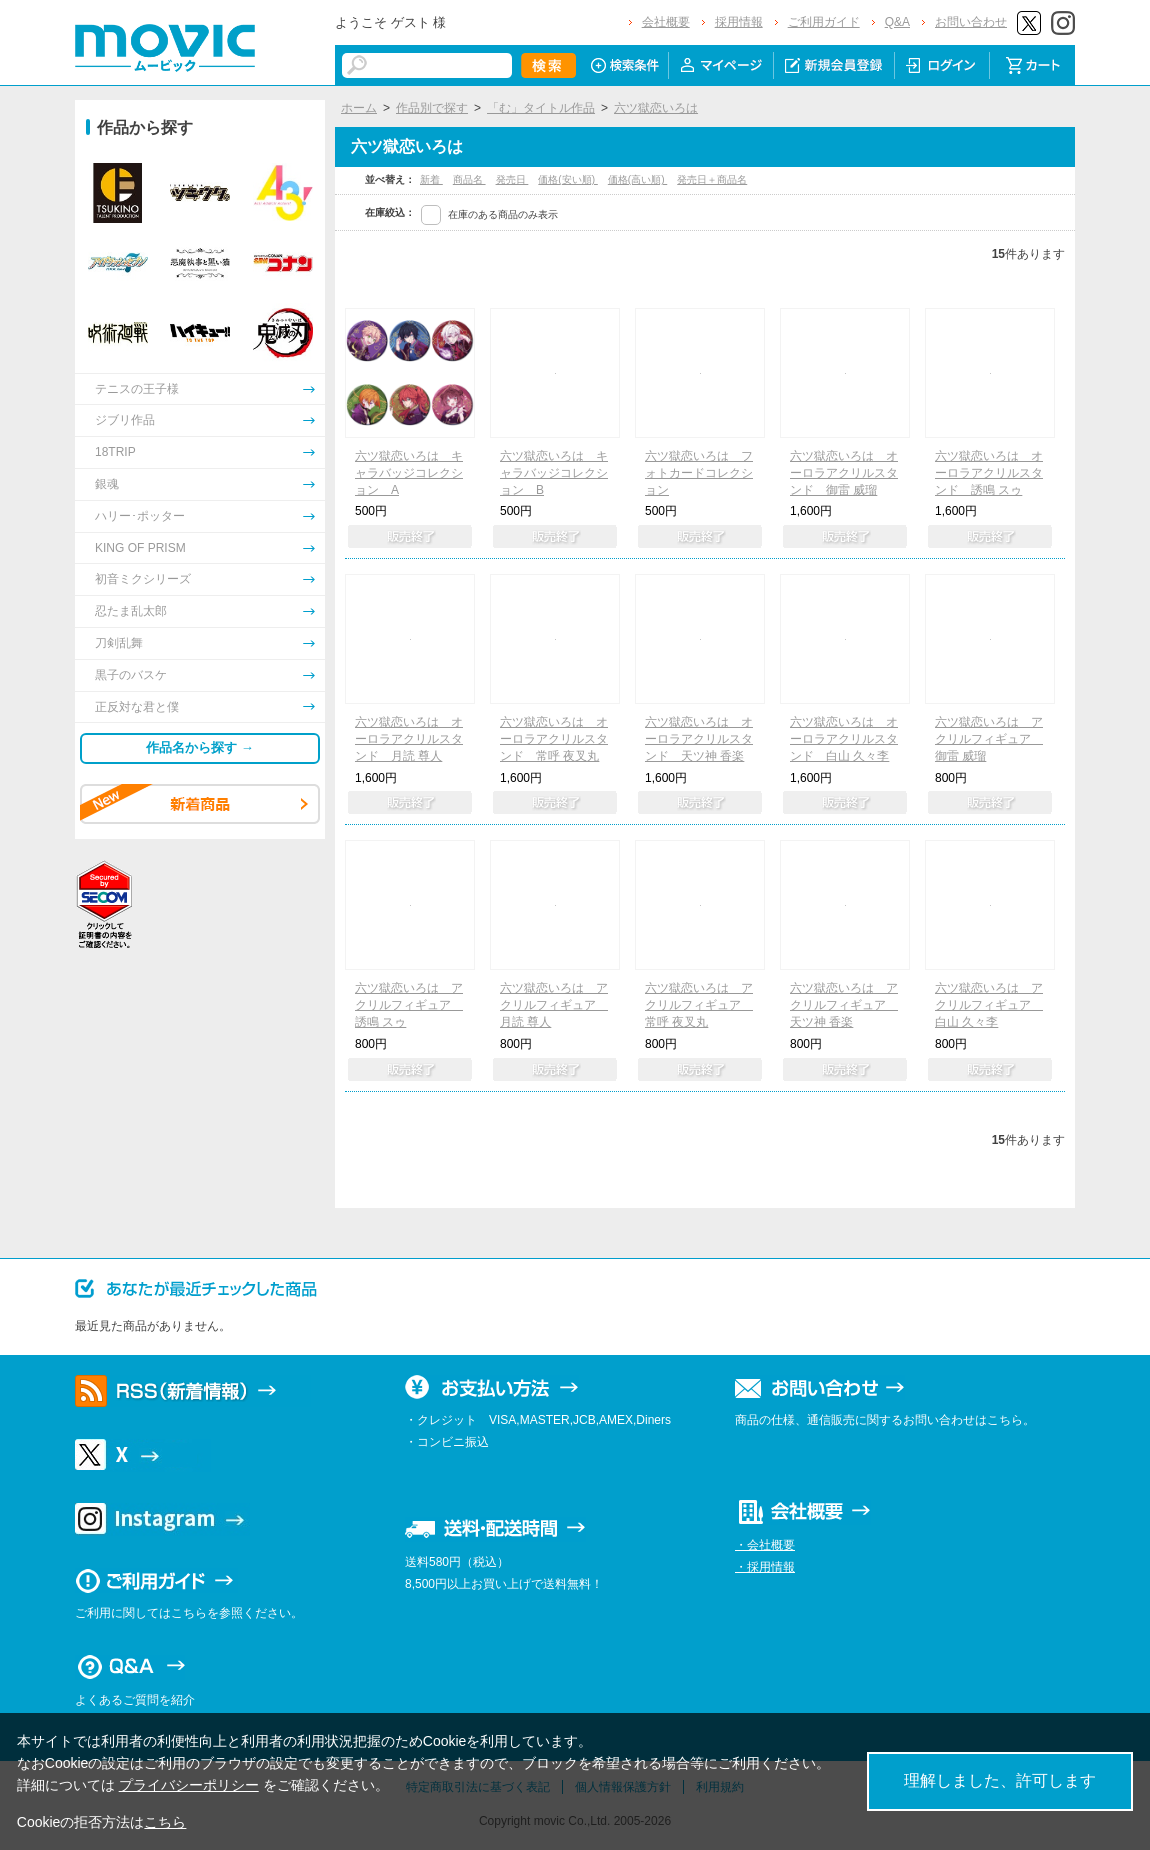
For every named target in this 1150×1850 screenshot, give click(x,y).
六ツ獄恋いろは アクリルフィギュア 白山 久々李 (989, 1005)
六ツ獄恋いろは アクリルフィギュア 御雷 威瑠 (989, 739)
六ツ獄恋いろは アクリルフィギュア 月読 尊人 (554, 1005)
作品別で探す (432, 108)
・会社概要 (765, 1545)
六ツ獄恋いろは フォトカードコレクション (699, 473)
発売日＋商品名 (712, 179)
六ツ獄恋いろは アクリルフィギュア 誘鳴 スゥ (409, 1005)
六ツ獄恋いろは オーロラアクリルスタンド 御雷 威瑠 (844, 473)
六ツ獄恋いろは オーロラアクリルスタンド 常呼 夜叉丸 (554, 739)
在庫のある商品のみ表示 (503, 214)
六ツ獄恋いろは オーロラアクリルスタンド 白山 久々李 (844, 739)
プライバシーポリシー (189, 1785)
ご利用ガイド (824, 22)
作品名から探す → (200, 747)
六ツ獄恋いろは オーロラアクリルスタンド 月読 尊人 (409, 739)
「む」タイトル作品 (541, 108)
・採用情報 (765, 1567)
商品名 (469, 179)
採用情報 (739, 22)
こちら (165, 1822)
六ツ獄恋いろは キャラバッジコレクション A (409, 473)
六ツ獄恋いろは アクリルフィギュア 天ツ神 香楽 (844, 1005)
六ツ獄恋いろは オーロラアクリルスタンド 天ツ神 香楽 (699, 739)
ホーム (359, 108)
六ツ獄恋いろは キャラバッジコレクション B (554, 473)
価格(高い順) (637, 179)
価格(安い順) (567, 179)
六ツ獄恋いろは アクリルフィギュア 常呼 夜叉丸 (699, 1005)
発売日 (512, 179)
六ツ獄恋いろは (656, 108)
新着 (431, 179)
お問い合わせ (971, 22)
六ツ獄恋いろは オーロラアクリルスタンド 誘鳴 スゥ (989, 473)
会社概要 (666, 22)
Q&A (897, 22)
